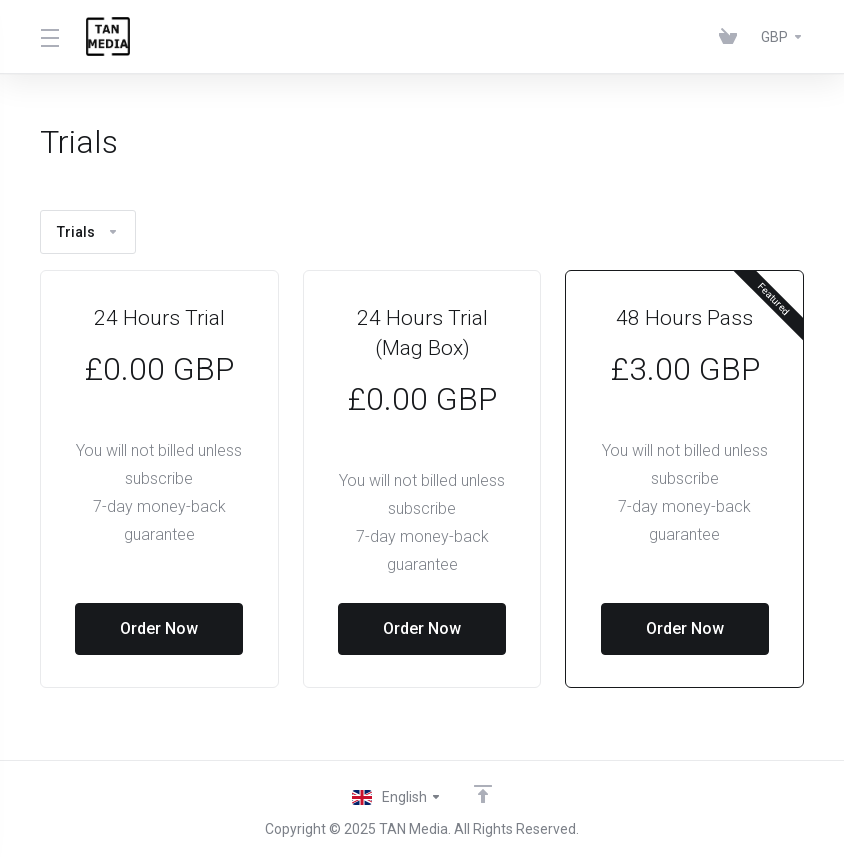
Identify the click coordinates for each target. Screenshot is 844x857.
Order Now (159, 628)
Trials (88, 232)
